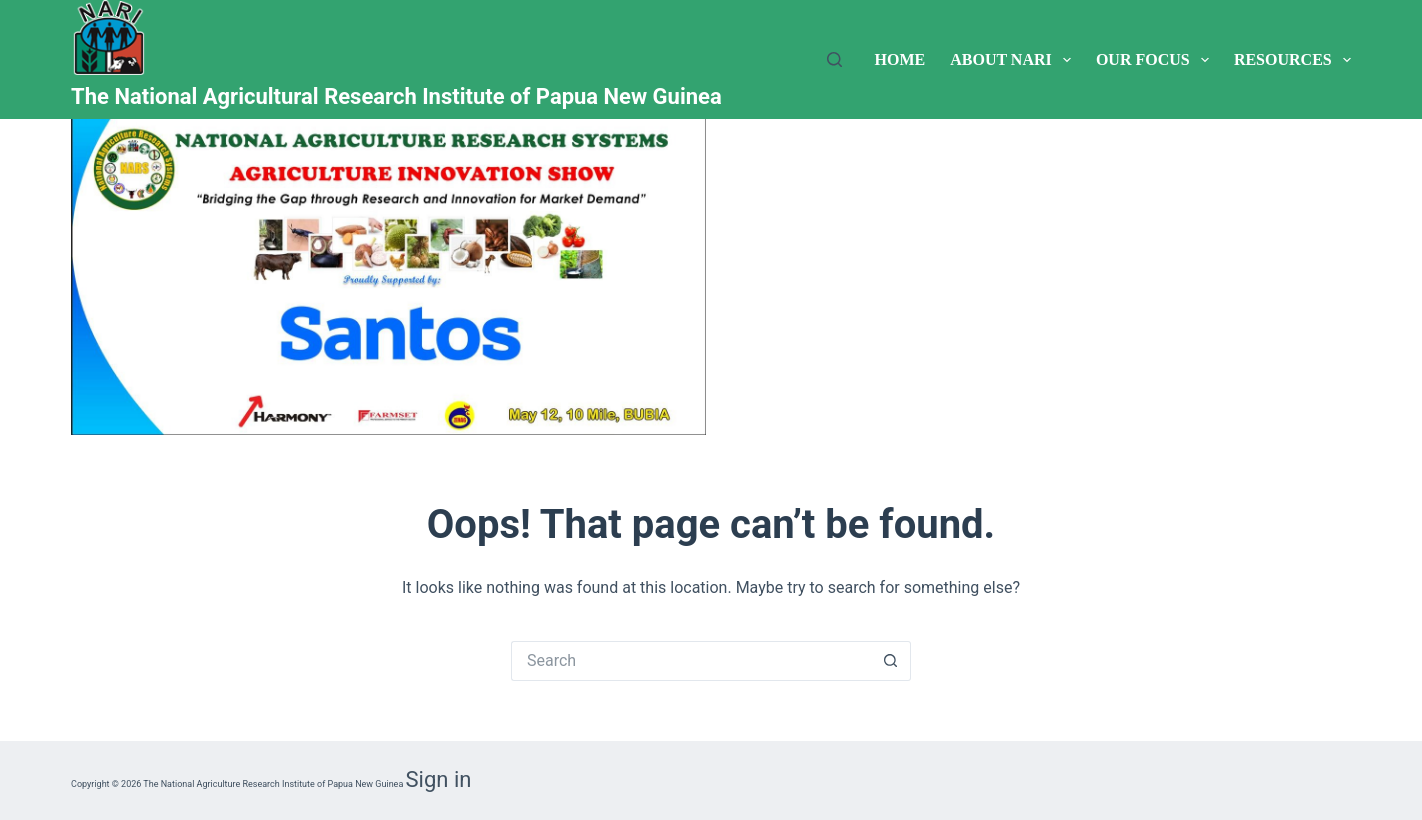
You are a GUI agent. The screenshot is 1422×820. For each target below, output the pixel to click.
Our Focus (1156, 60)
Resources (1292, 60)
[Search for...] (691, 661)
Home (900, 59)
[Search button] (891, 661)
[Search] (834, 59)
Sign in (439, 779)
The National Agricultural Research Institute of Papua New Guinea (396, 96)
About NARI (1014, 60)
